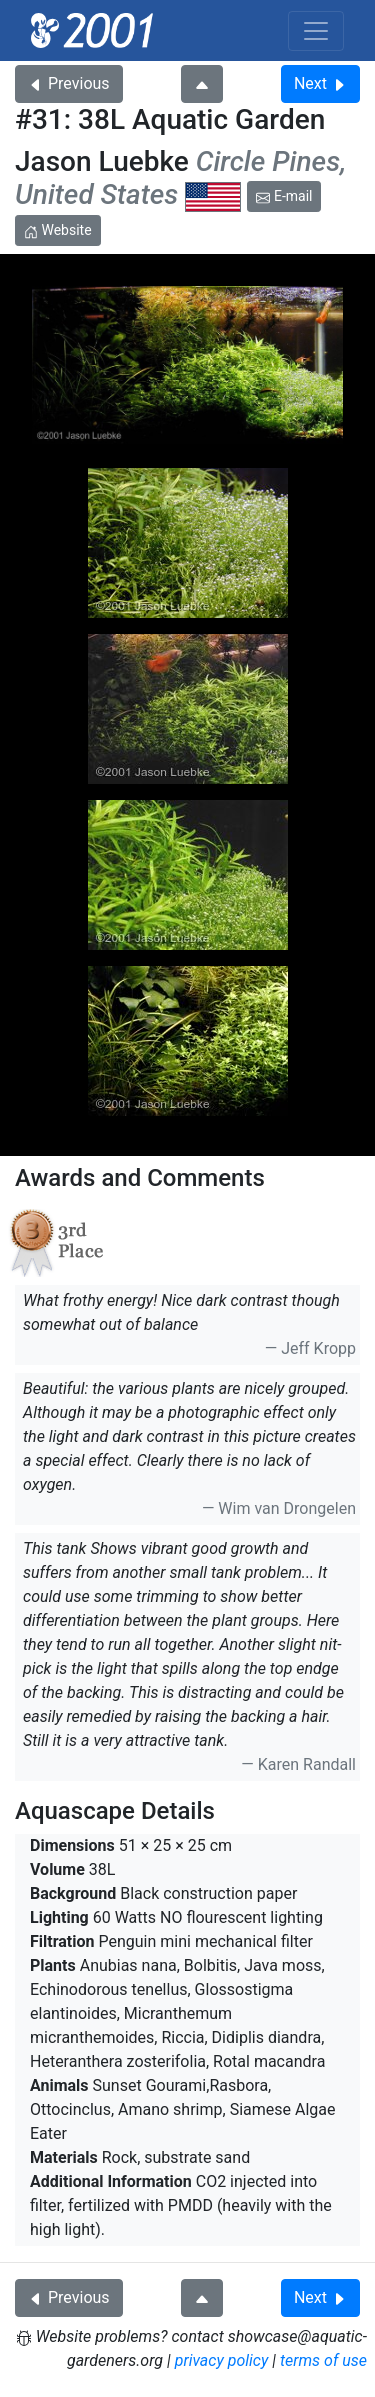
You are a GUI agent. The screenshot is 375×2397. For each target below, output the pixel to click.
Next (320, 83)
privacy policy (222, 2360)
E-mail (284, 196)
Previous (69, 83)
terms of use (323, 2360)
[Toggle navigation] (316, 31)
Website (58, 230)
